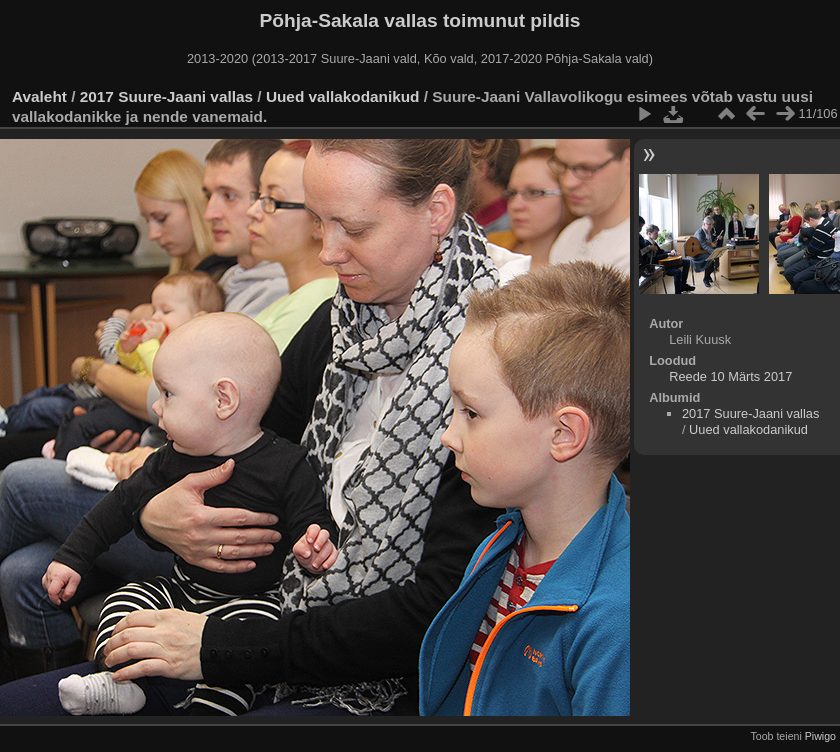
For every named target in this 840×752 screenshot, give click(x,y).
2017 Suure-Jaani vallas (166, 96)
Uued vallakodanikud (343, 96)
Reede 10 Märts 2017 (730, 376)
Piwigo (820, 736)
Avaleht (39, 96)
